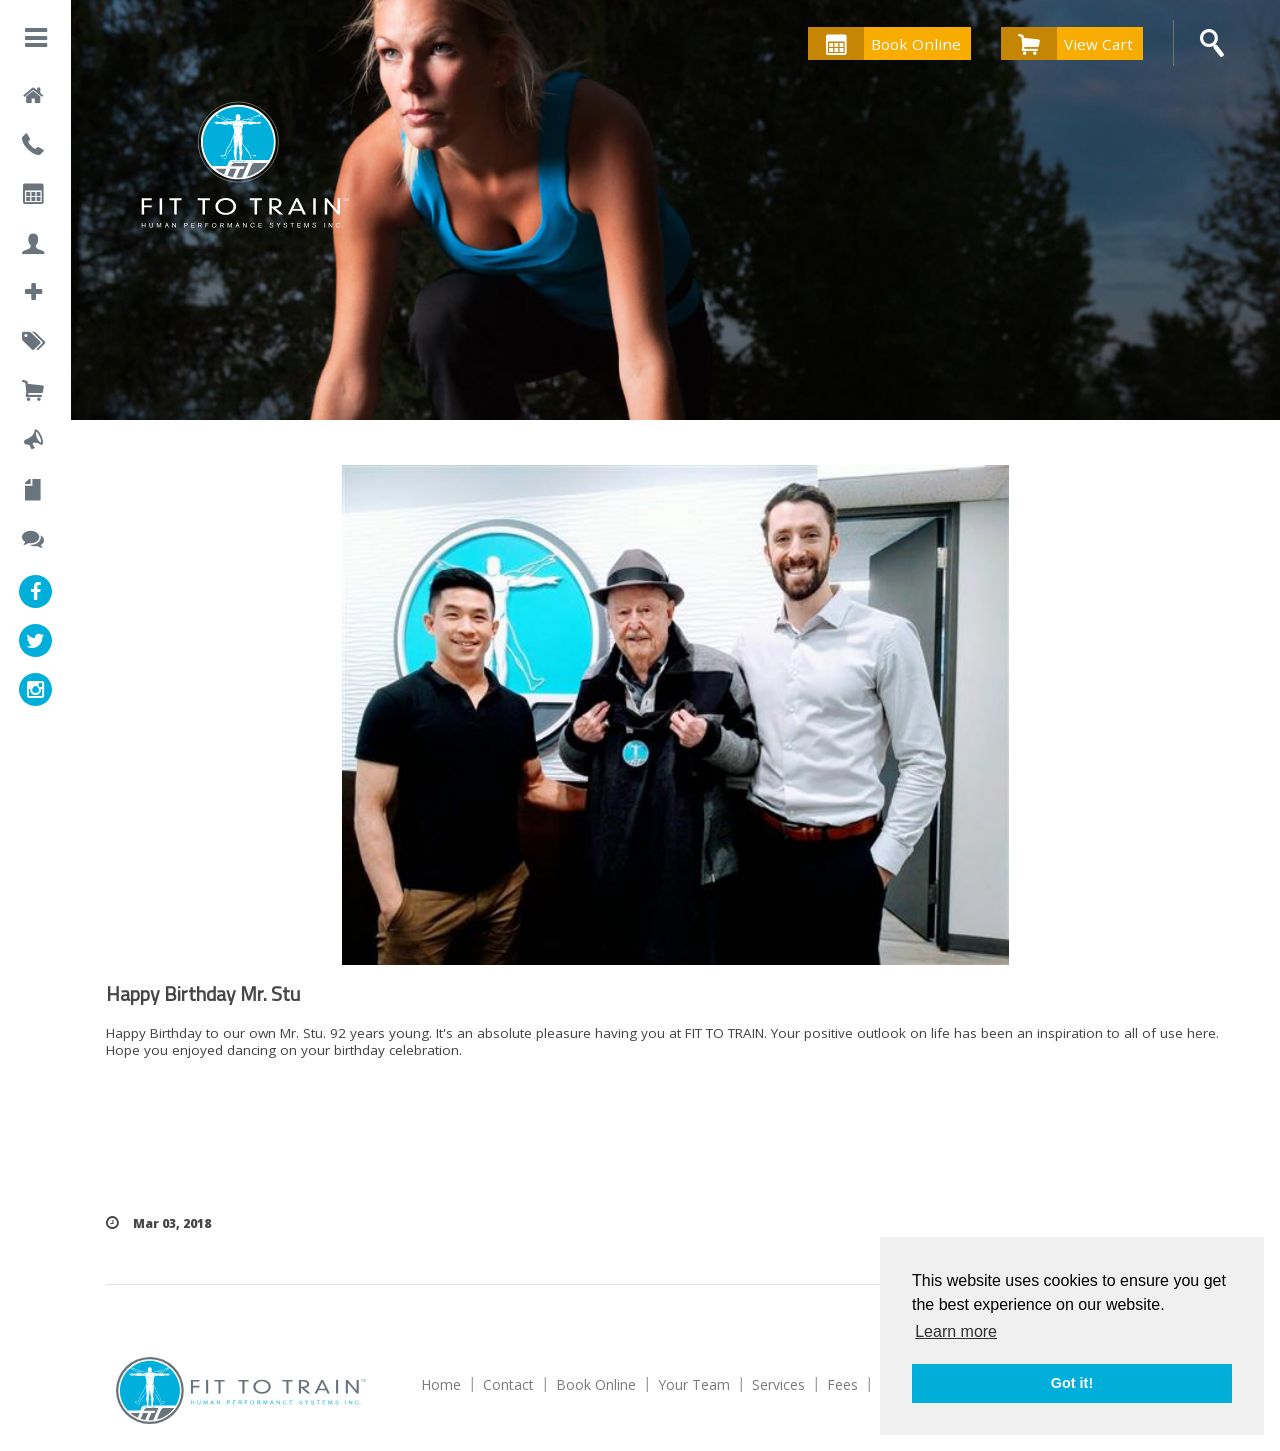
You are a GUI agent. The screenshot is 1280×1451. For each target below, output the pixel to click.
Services (778, 1384)
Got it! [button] (1072, 1383)
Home (441, 1384)
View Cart (1067, 43)
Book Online (884, 43)
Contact (508, 1384)
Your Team (694, 1384)
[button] (36, 41)
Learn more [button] (956, 1331)
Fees (842, 1384)
